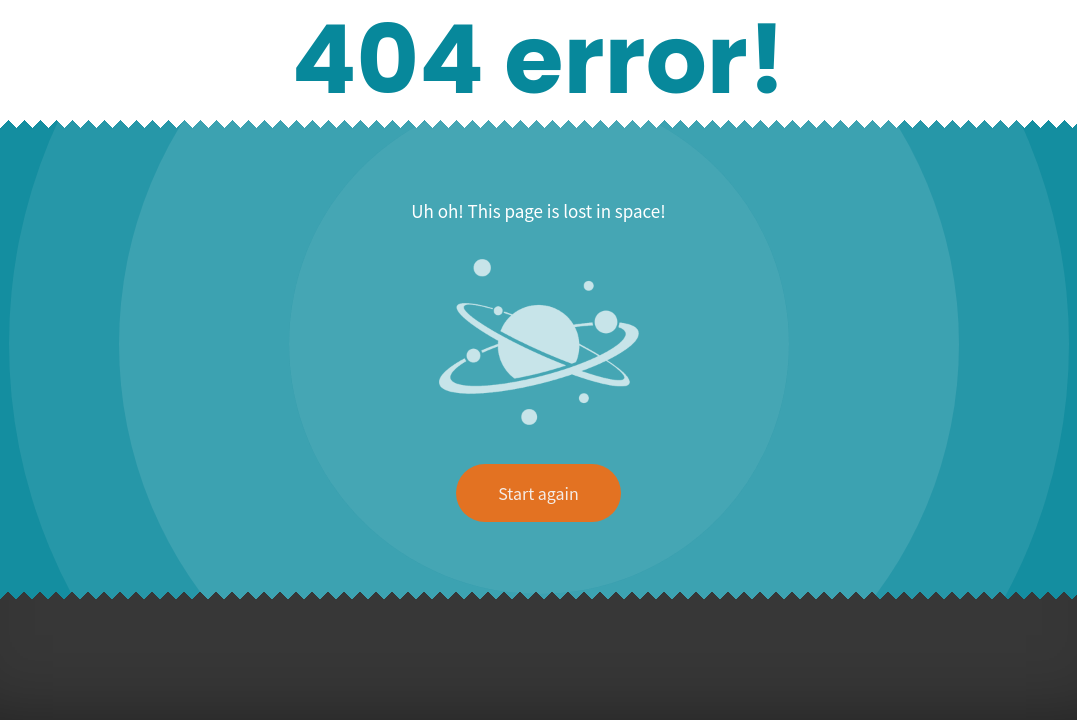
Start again (538, 493)
